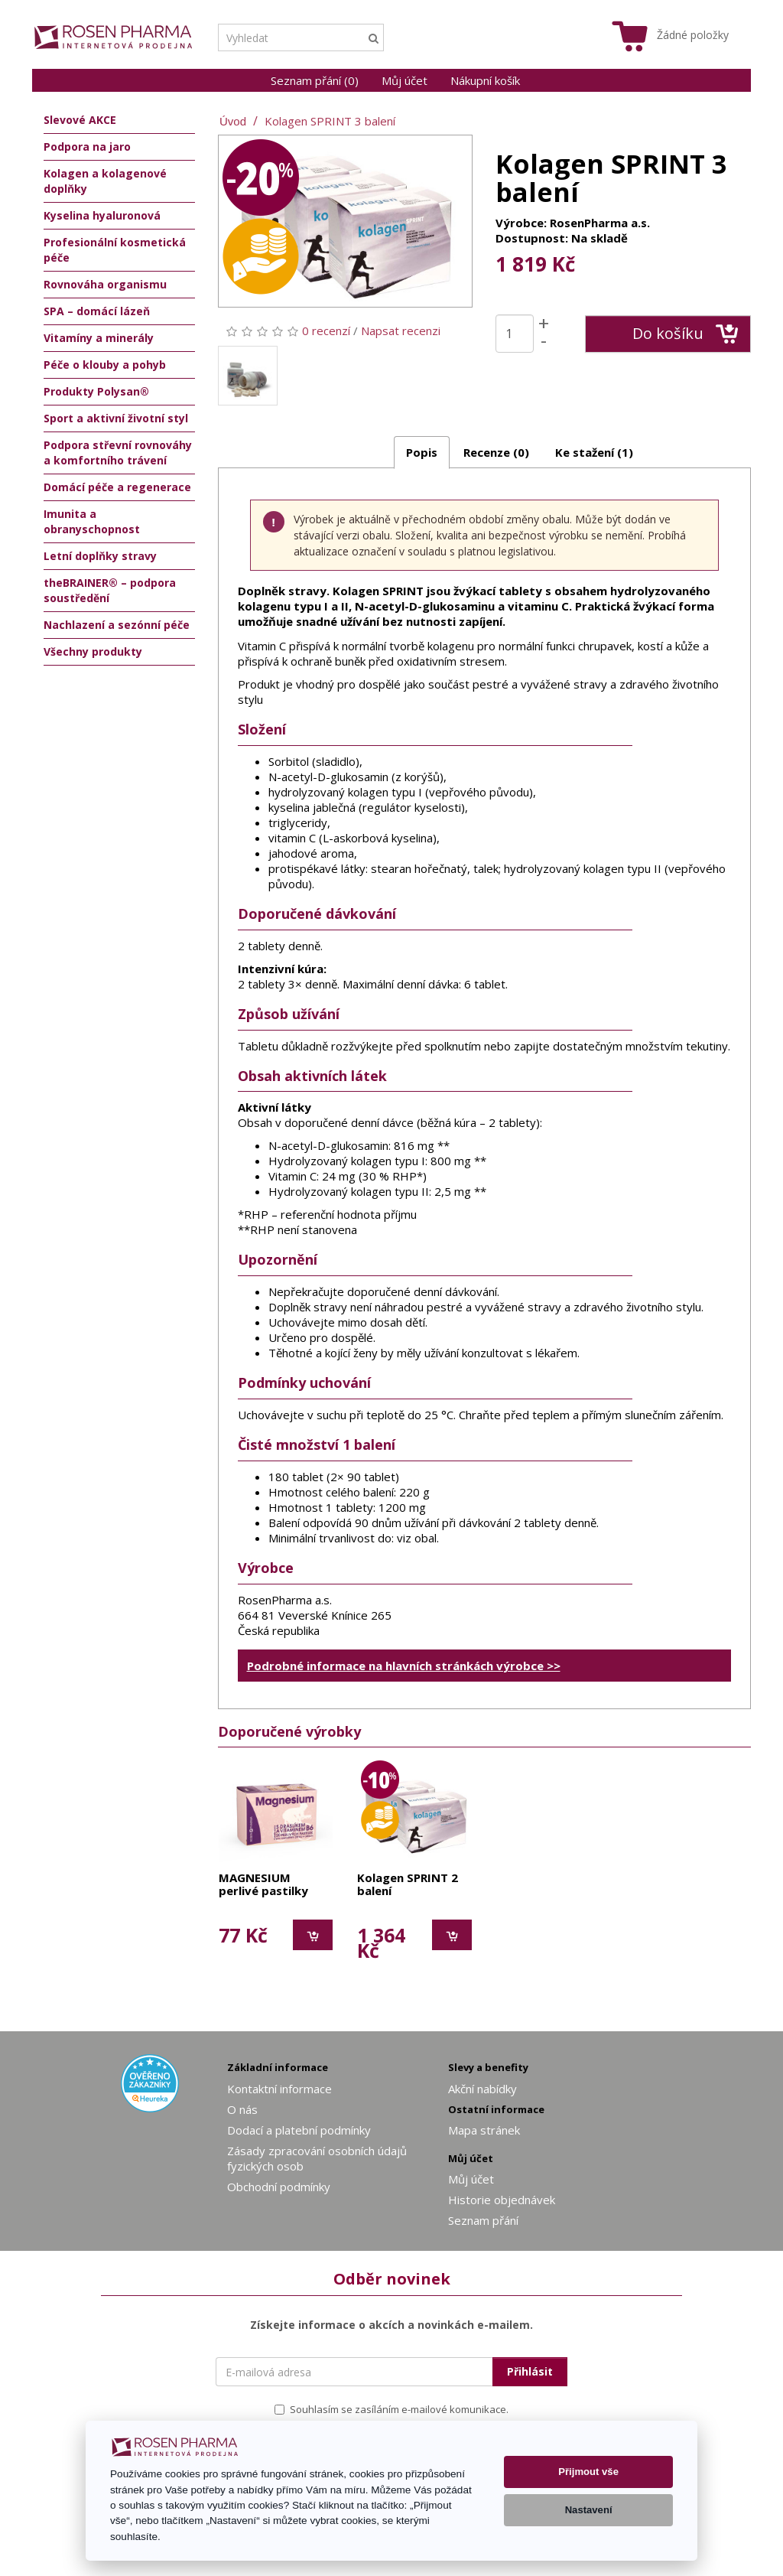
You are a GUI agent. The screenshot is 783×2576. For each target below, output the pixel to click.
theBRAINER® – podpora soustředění (110, 590)
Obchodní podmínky (278, 2186)
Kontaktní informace (279, 2088)
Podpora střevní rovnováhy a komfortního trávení (118, 452)
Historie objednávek (501, 2199)
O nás (242, 2109)
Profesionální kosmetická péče (115, 250)
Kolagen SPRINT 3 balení (330, 121)
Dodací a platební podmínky (299, 2130)
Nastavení (588, 2510)
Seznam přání (483, 2220)
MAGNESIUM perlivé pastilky (263, 1884)
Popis (421, 452)
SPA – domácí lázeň (97, 311)
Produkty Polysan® (96, 391)
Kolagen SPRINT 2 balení (407, 1884)
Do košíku (685, 333)
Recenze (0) (496, 452)
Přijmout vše (588, 2471)
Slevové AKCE (80, 119)
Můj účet (404, 80)
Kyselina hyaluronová (102, 215)
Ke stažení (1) (594, 452)
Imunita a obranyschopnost (92, 521)
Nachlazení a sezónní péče (117, 624)
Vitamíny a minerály (99, 338)
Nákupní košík (485, 80)
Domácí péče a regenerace (117, 487)
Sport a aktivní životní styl (116, 418)
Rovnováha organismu (105, 284)
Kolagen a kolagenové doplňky (105, 181)
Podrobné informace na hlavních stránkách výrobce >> (403, 1665)
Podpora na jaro (87, 146)
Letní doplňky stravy (100, 556)
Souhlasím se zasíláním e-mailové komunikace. (391, 2409)
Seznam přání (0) (315, 80)
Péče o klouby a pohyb (105, 364)
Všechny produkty (93, 651)
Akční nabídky (482, 2088)
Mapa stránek (484, 2130)
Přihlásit (530, 2371)
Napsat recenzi (400, 330)
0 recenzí (326, 330)
